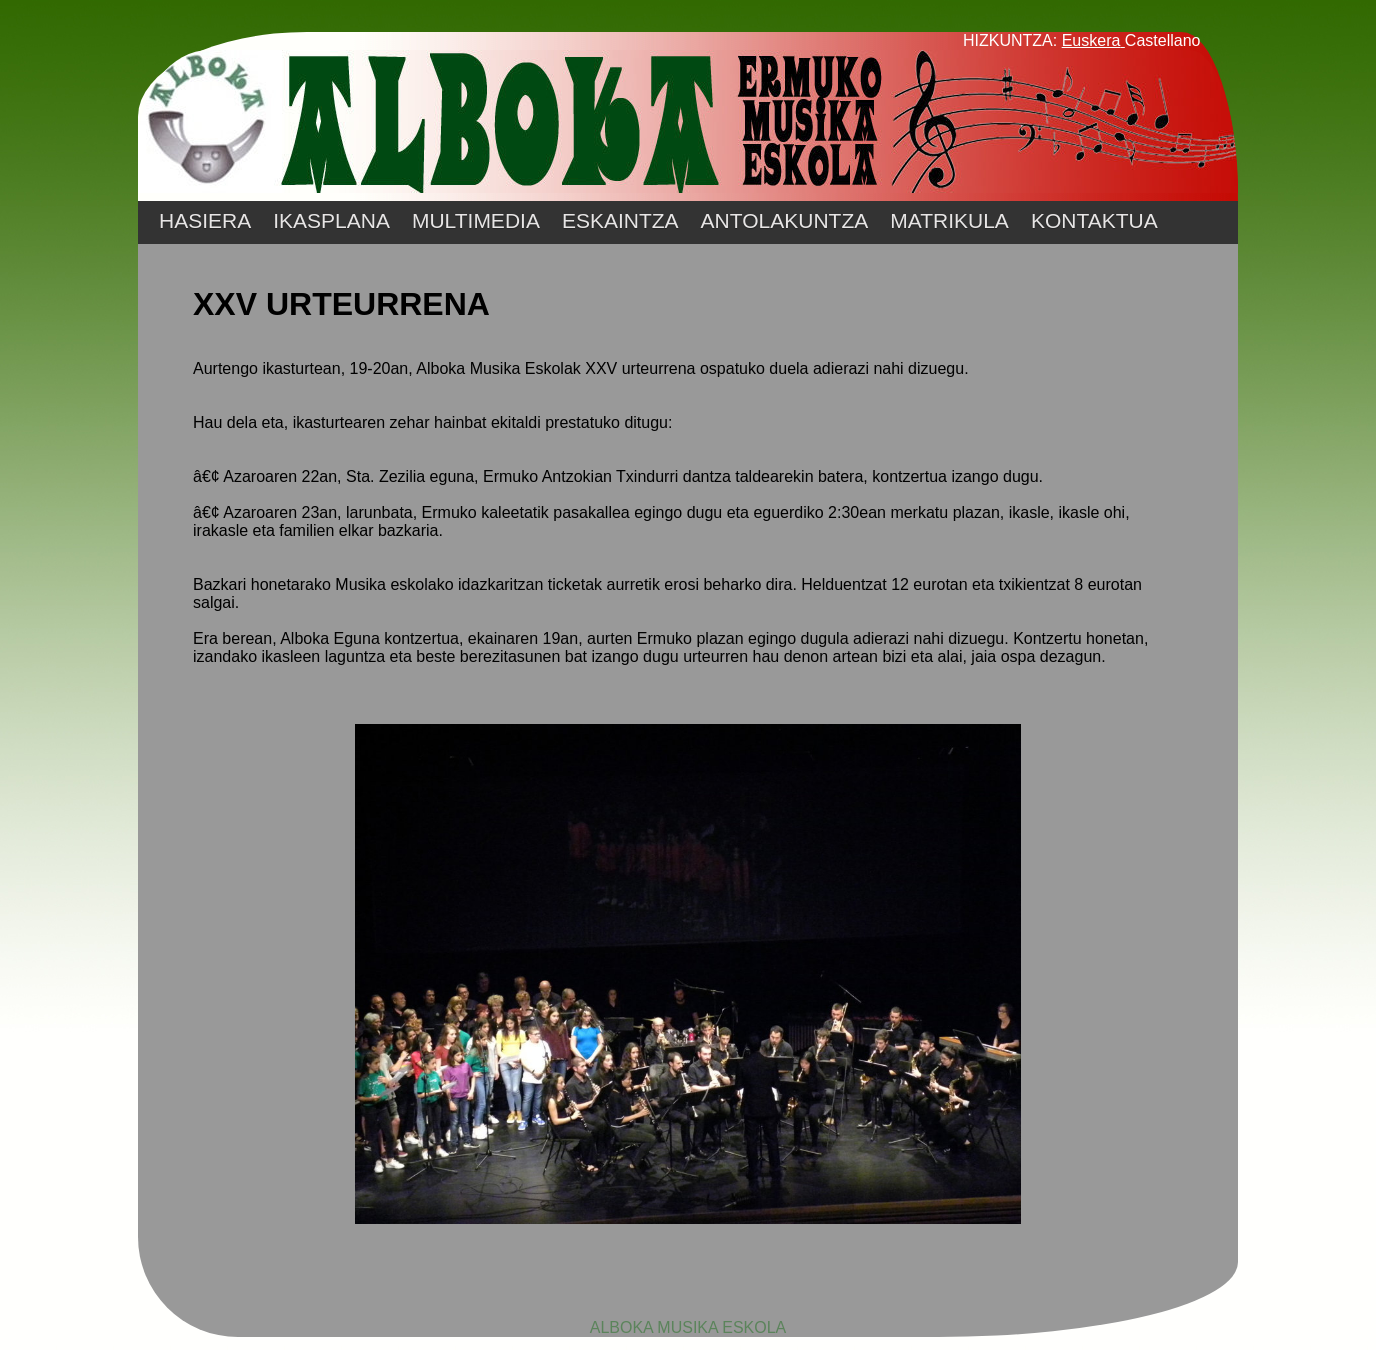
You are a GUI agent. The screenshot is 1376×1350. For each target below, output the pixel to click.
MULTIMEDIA (476, 220)
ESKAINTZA (620, 220)
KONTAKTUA (1094, 220)
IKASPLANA (331, 220)
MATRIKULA (949, 220)
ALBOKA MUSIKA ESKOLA (688, 1327)
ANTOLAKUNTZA (785, 220)
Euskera (1091, 40)
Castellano (1163, 40)
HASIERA (205, 220)
